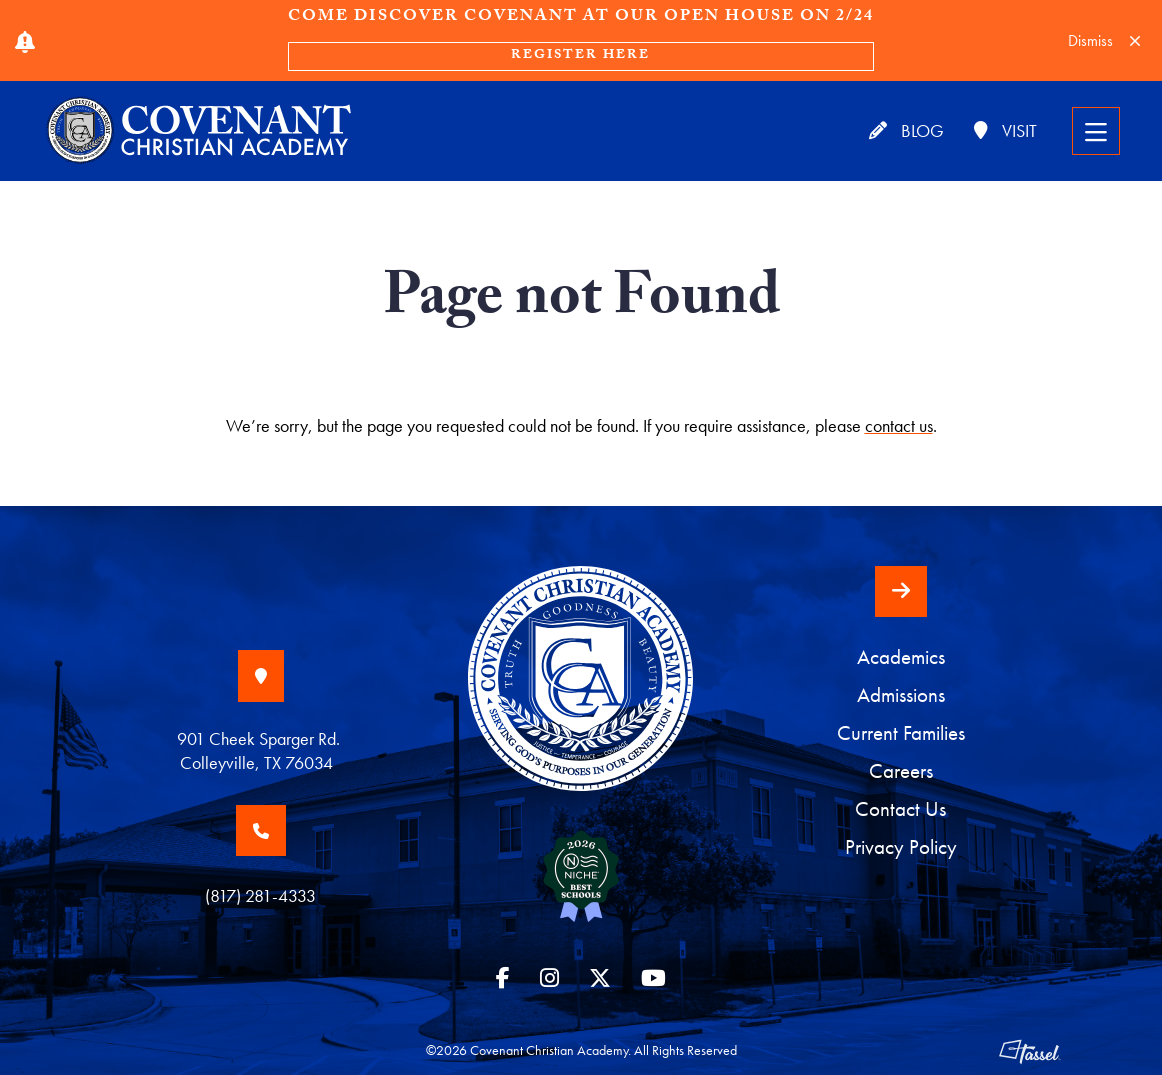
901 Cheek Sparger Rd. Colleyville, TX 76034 (260, 750)
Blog (906, 130)
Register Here (580, 56)
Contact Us (900, 809)
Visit (1005, 130)
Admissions (901, 695)
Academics (901, 657)
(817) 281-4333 (260, 895)
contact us (899, 425)
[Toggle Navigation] (1096, 131)
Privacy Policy (901, 847)
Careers (901, 771)
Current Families (901, 733)
